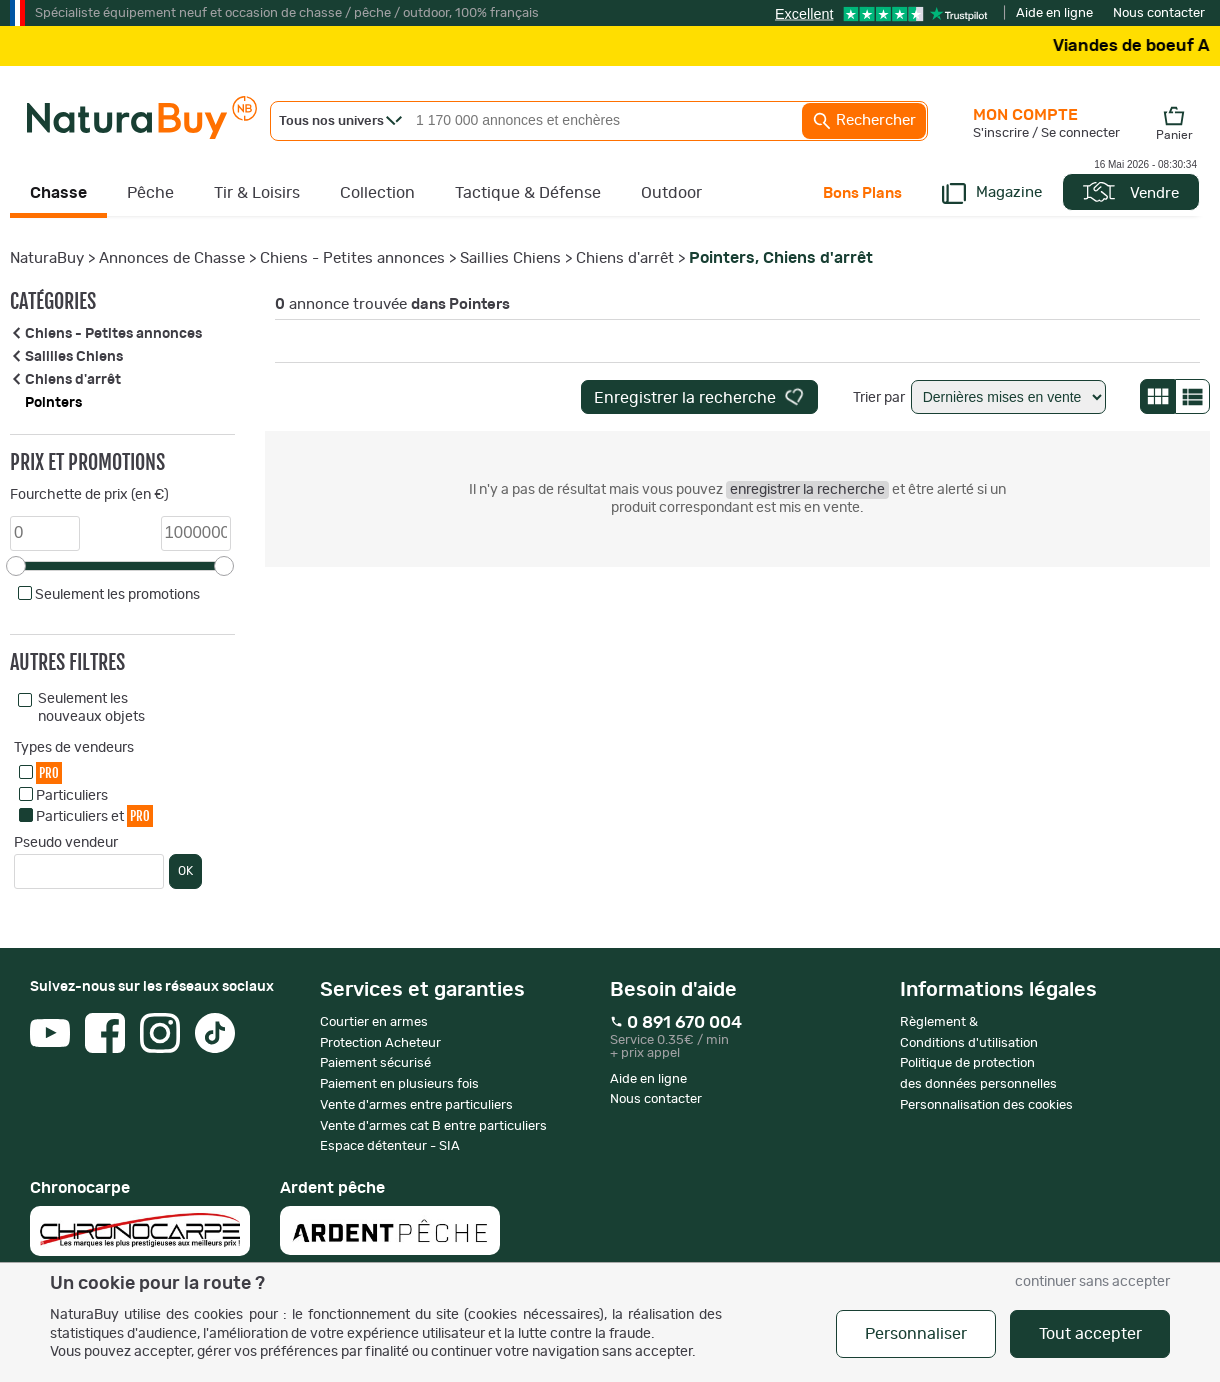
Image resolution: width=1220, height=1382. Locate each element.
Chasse (58, 193)
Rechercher (864, 121)
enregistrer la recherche (807, 490)
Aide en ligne (1054, 13)
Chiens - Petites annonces (352, 258)
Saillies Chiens (510, 258)
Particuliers (72, 796)
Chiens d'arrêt (625, 258)
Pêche (150, 193)
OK (185, 871)
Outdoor (671, 193)
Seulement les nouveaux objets (91, 708)
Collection (377, 193)
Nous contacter (1159, 13)
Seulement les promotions (117, 595)
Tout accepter (1090, 1334)
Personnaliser (916, 1334)
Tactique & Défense (528, 193)
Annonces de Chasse (172, 258)
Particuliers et (94, 815)
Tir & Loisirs (257, 193)
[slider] (16, 566)
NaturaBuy (47, 258)
